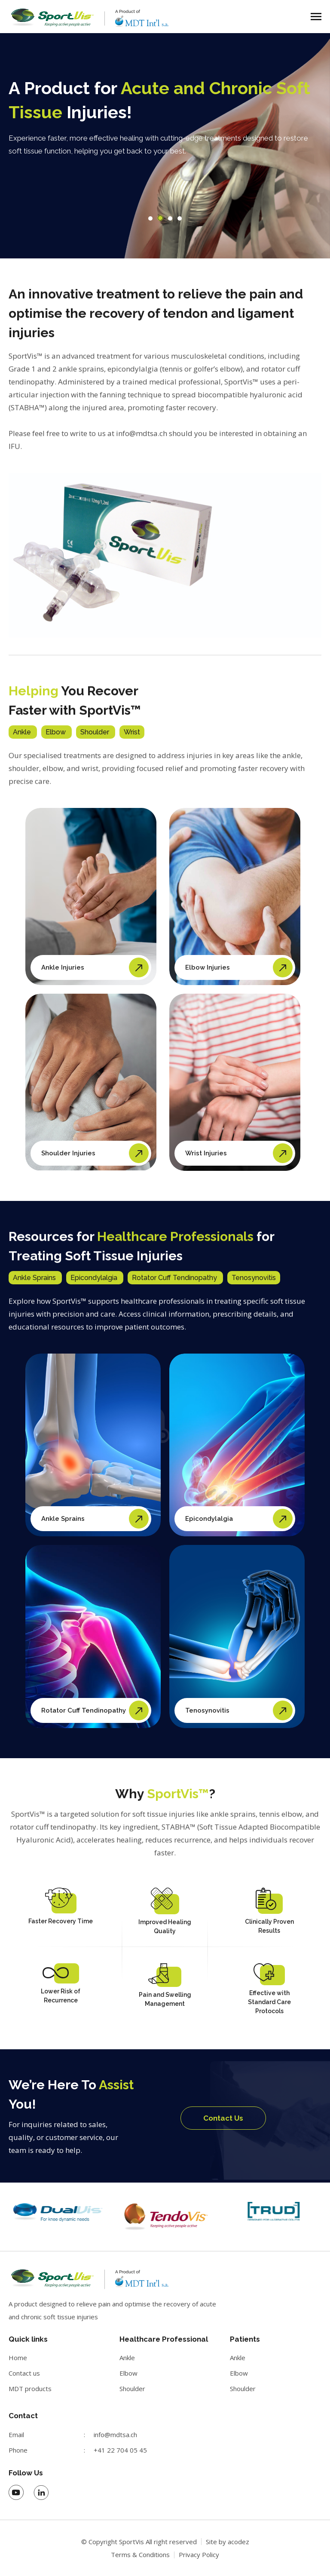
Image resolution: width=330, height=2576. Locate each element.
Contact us (24, 2373)
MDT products (30, 2388)
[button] (150, 218)
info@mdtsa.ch (115, 2434)
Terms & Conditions (140, 2554)
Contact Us (223, 2118)
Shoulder (132, 2388)
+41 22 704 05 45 (120, 2450)
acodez (238, 2541)
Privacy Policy (199, 2554)
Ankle (127, 2357)
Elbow (128, 2373)
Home (18, 2357)
